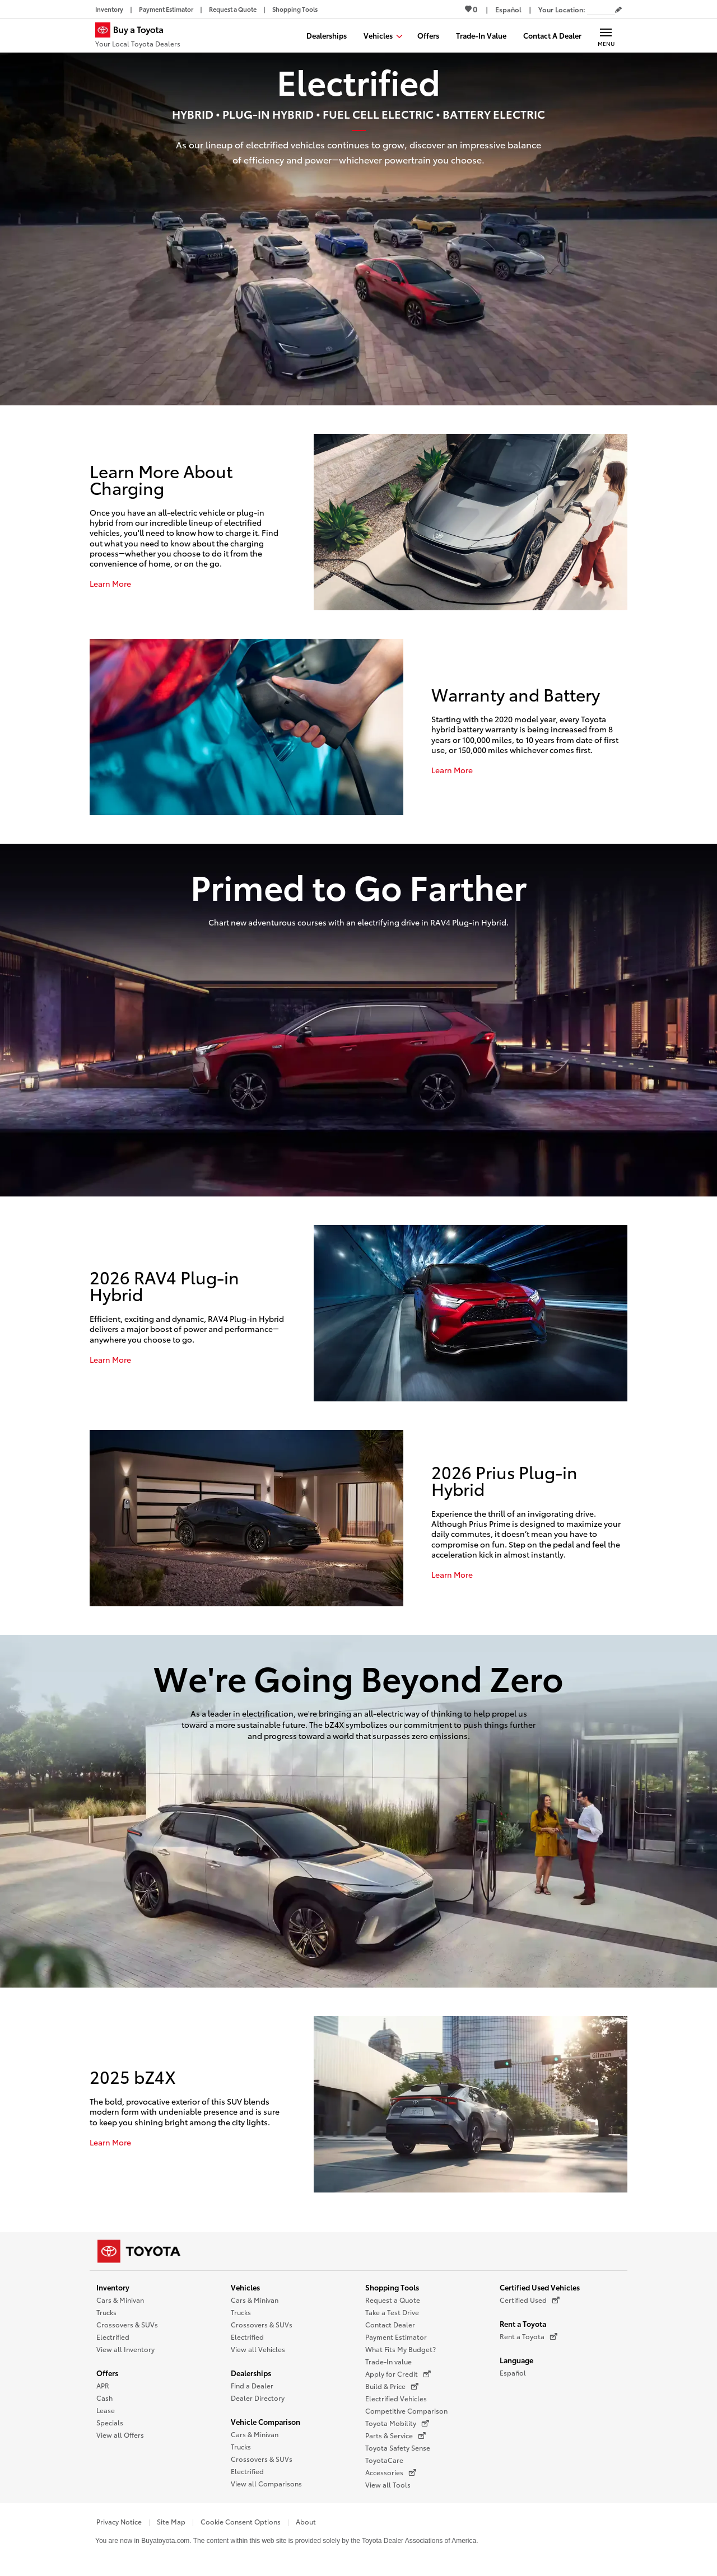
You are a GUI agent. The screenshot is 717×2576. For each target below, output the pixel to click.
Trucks (106, 2312)
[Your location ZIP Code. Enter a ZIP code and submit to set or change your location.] (601, 9)
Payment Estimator (396, 2336)
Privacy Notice (119, 2521)
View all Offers (120, 2434)
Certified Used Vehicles (540, 2287)
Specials (109, 2422)
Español (513, 2372)
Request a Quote (392, 2299)
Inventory (112, 2287)
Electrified (112, 2336)
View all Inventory (125, 2349)
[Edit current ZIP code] (618, 10)
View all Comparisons (266, 2483)
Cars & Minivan (120, 2299)
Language (516, 2360)
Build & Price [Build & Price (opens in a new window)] (391, 2386)
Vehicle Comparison (265, 2421)
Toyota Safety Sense (397, 2447)
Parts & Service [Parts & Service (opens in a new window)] (395, 2435)
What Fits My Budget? (400, 2349)
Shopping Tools (392, 2287)
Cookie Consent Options (241, 2521)
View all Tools (388, 2484)
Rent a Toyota (523, 2323)
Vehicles (245, 2287)
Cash (104, 2397)
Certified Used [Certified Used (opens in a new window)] (530, 2300)
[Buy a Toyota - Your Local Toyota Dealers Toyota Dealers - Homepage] (137, 36)
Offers (107, 2373)
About (306, 2521)
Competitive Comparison (406, 2410)
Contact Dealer (390, 2324)
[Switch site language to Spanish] (508, 9)
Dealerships (251, 2373)
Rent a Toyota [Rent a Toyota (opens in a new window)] (528, 2336)
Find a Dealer (252, 2385)
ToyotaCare (384, 2460)
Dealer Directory (258, 2397)
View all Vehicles (258, 2349)
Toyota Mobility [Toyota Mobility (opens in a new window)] (397, 2423)
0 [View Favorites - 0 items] (471, 9)
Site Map (171, 2521)
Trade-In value (388, 2361)
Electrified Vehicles (396, 2398)
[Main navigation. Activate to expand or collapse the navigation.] (606, 35)
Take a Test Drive (392, 2312)
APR (102, 2385)
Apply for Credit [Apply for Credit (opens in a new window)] (398, 2374)
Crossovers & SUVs (127, 2324)
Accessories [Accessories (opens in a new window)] (390, 2472)
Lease (105, 2410)
